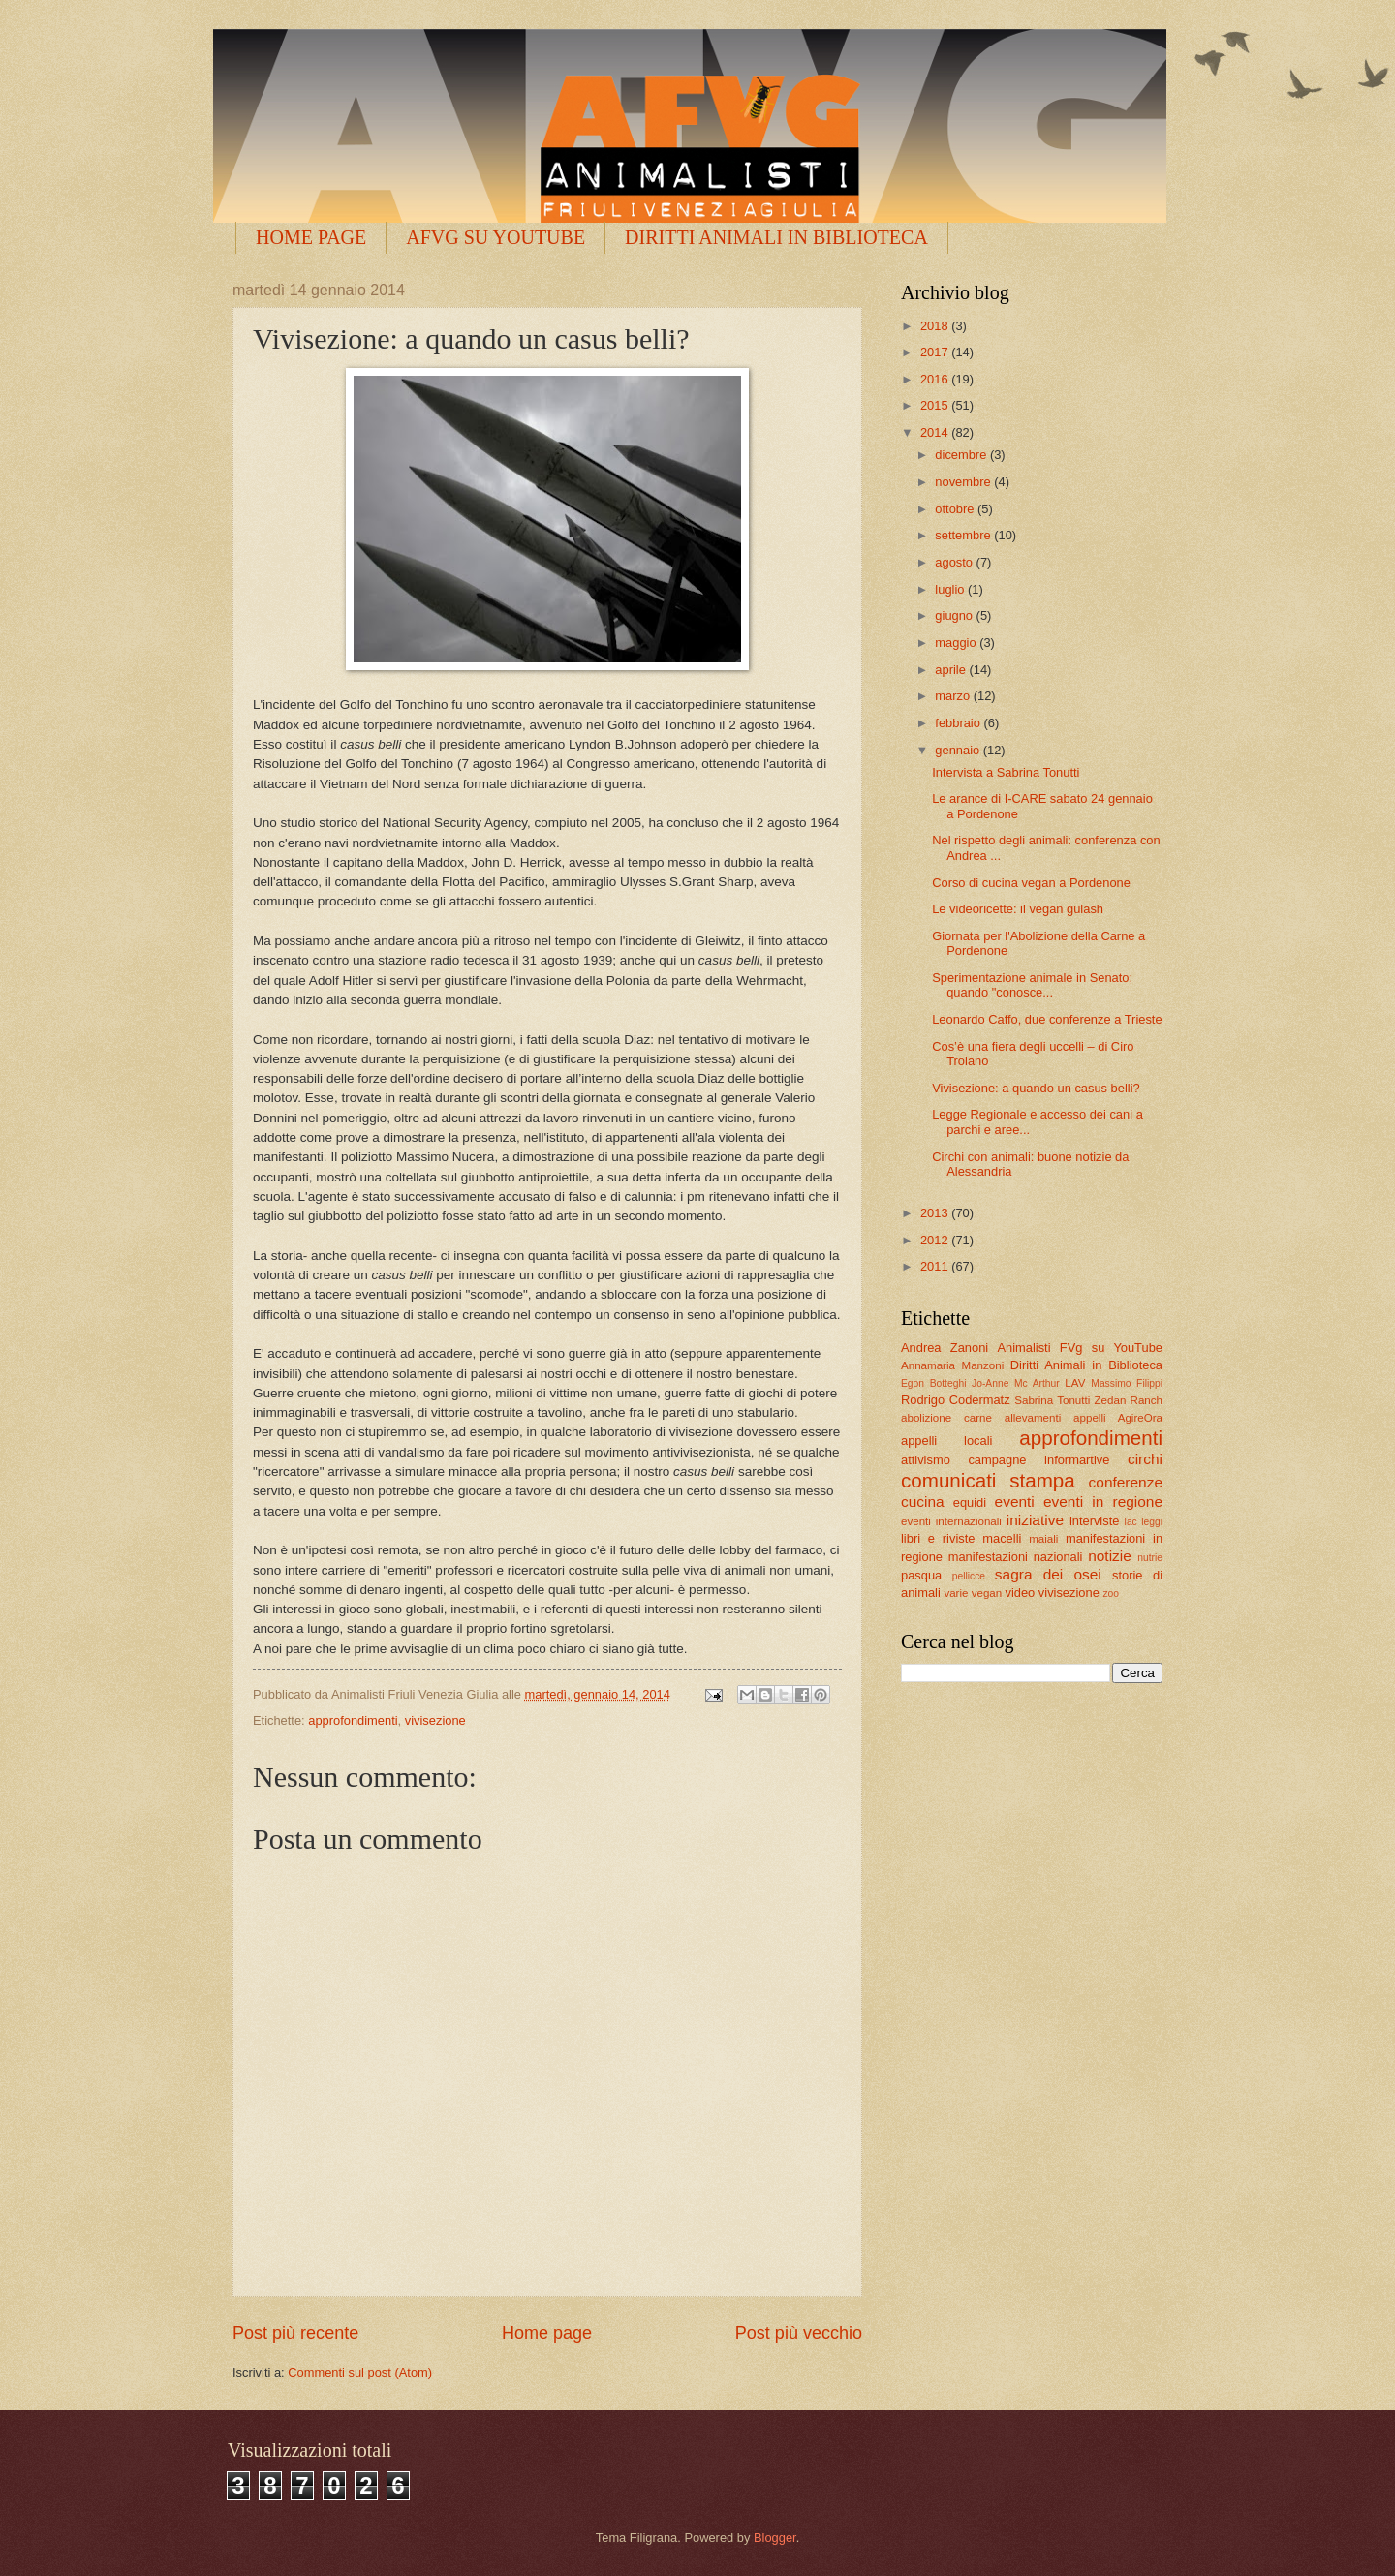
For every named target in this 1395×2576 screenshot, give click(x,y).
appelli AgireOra (1117, 1418)
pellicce (968, 1576)
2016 (935, 379)
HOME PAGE (311, 237)
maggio (957, 642)
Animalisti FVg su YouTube (1079, 1347)
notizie (1110, 1556)
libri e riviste (938, 1538)
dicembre (962, 454)
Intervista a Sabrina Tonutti (1005, 772)
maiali (1043, 1539)
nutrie (1149, 1557)
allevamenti (1033, 1418)
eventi (1015, 1501)
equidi (969, 1502)
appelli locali (946, 1440)
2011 (935, 1266)
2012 (935, 1240)
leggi (1151, 1522)
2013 (935, 1213)
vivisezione (435, 1720)
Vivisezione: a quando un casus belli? (1036, 1088)
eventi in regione (1102, 1501)
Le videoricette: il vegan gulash (1017, 909)
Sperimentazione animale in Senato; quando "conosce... (1032, 984)
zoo (1110, 1593)
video (1020, 1592)
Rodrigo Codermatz (955, 1400)
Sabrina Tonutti (1052, 1400)
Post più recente (295, 2333)
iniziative (1035, 1520)
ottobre (956, 509)
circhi (1145, 1459)
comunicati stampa (988, 1480)
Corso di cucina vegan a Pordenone (1031, 882)
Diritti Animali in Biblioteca (1086, 1365)
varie (956, 1593)
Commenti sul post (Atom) (360, 2372)
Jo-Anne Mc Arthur (1016, 1383)
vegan (987, 1593)
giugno (955, 615)
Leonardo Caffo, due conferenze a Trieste (1047, 1019)
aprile (952, 669)
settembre (964, 535)
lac (1131, 1522)
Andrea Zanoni (944, 1347)
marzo (954, 696)
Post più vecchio (798, 2333)
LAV (1075, 1383)
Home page (547, 2333)
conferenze (1125, 1482)
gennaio (958, 750)
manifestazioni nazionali (1015, 1556)
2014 (935, 432)
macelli (1001, 1538)
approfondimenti (352, 1720)
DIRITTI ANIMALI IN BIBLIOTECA (776, 237)
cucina (923, 1501)
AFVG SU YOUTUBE (495, 237)
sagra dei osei (1048, 1574)
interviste (1095, 1521)
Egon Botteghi (933, 1383)
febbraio (959, 723)
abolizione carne (946, 1418)
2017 (935, 352)
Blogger (775, 2537)
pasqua (921, 1575)
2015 (935, 405)
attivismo (925, 1460)
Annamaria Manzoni (952, 1365)
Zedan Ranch (1129, 1400)
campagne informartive (1038, 1460)
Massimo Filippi (1126, 1383)
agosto (955, 562)
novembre (964, 482)
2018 (935, 326)
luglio (951, 589)
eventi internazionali (951, 1521)
